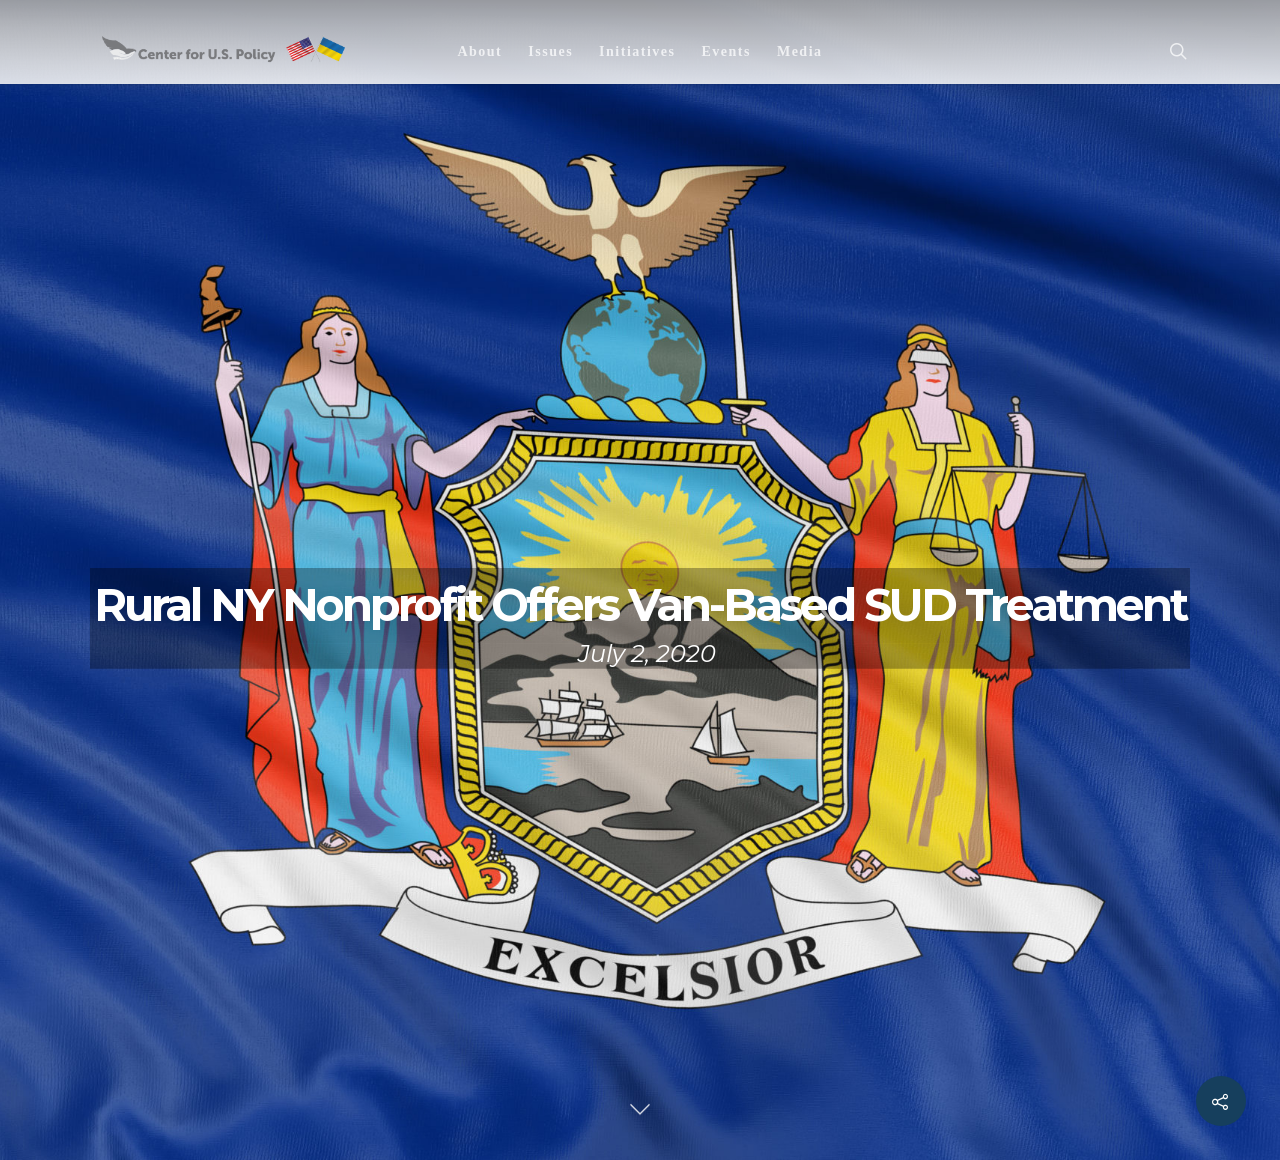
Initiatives (637, 51)
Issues (550, 51)
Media (800, 51)
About (479, 51)
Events (725, 51)
